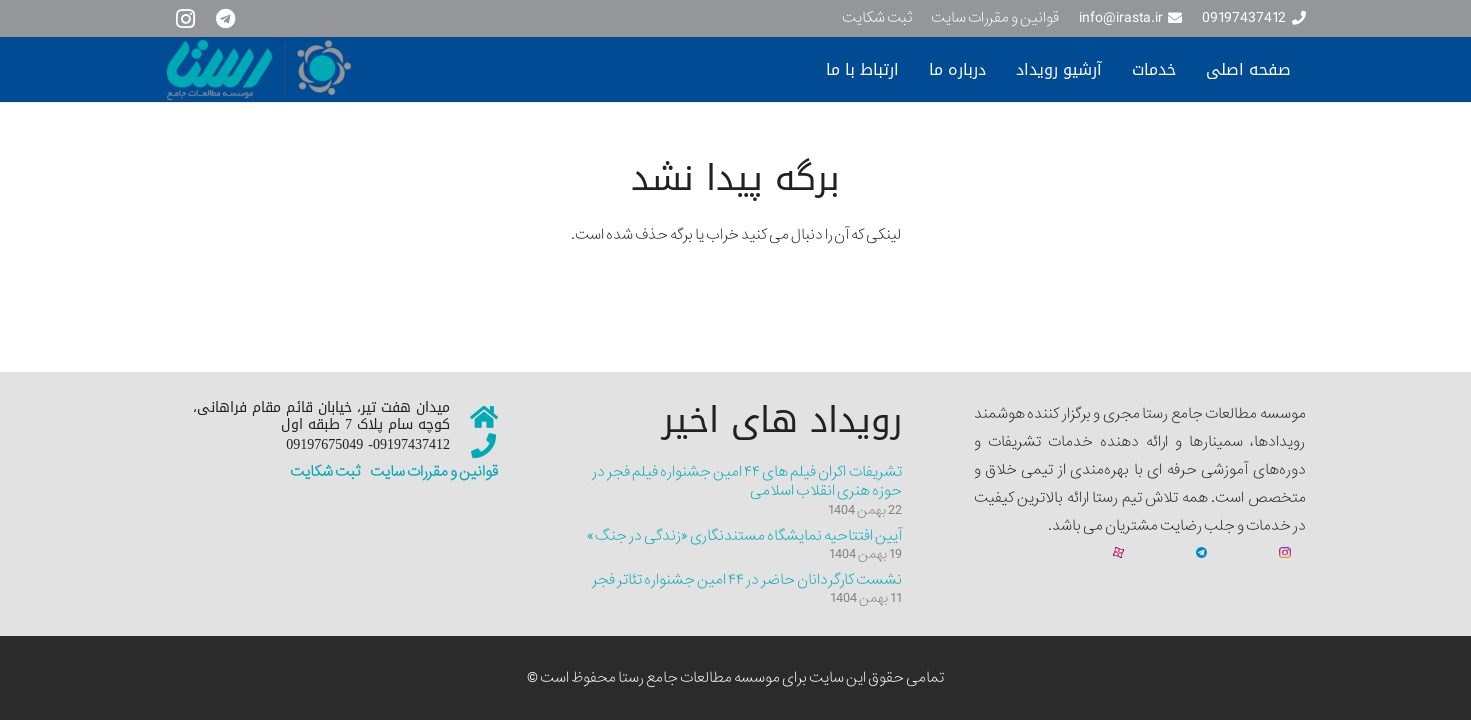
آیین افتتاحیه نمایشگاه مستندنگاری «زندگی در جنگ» (744, 536)
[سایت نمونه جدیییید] (351, 70)
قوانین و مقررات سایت (433, 472)
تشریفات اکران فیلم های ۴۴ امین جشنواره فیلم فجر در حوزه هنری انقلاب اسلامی (747, 482)
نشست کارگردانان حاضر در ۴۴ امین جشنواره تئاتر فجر (747, 580)
